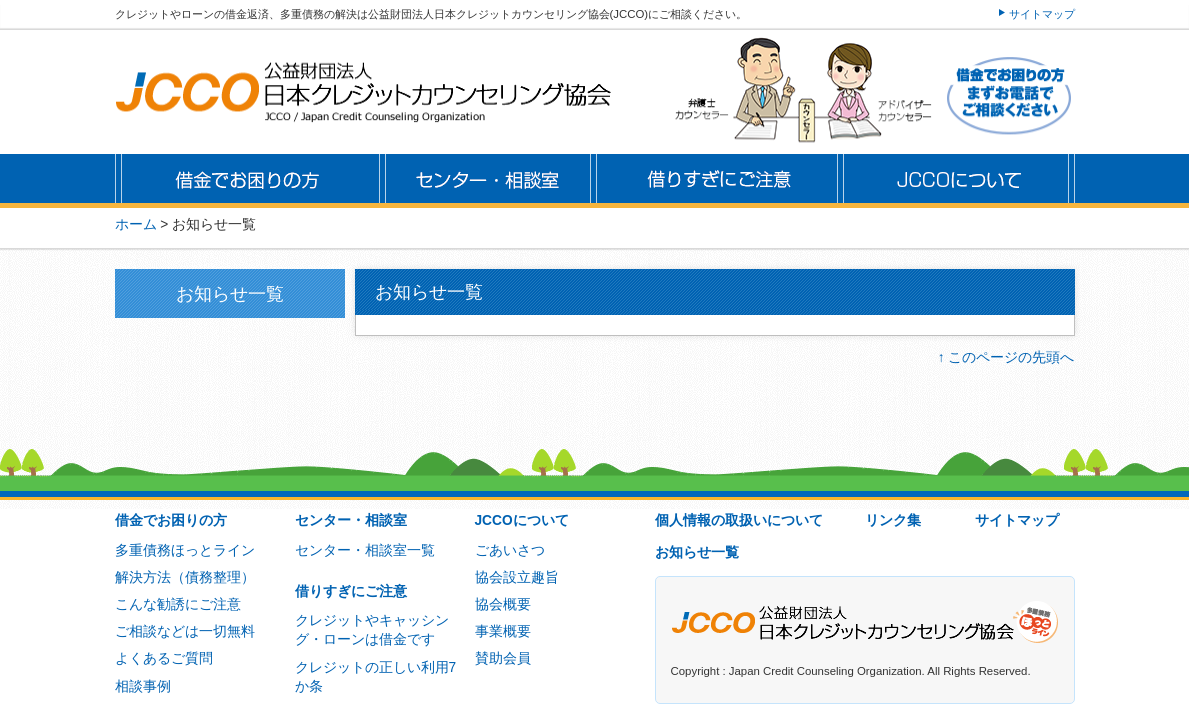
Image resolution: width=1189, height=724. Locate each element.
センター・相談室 (351, 520)
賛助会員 (503, 658)
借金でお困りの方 (171, 520)
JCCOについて (522, 520)
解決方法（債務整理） (185, 577)
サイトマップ (1042, 14)
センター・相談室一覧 (365, 550)
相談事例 (143, 686)
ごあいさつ (510, 550)
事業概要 (503, 631)
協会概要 (503, 604)
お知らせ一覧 (697, 552)
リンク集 (893, 520)
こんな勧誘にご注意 (178, 604)
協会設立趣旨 (517, 577)
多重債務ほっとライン (185, 550)
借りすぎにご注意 (351, 591)
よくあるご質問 (164, 658)
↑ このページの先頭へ (1006, 357)
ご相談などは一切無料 (185, 631)
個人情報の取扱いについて (739, 520)
